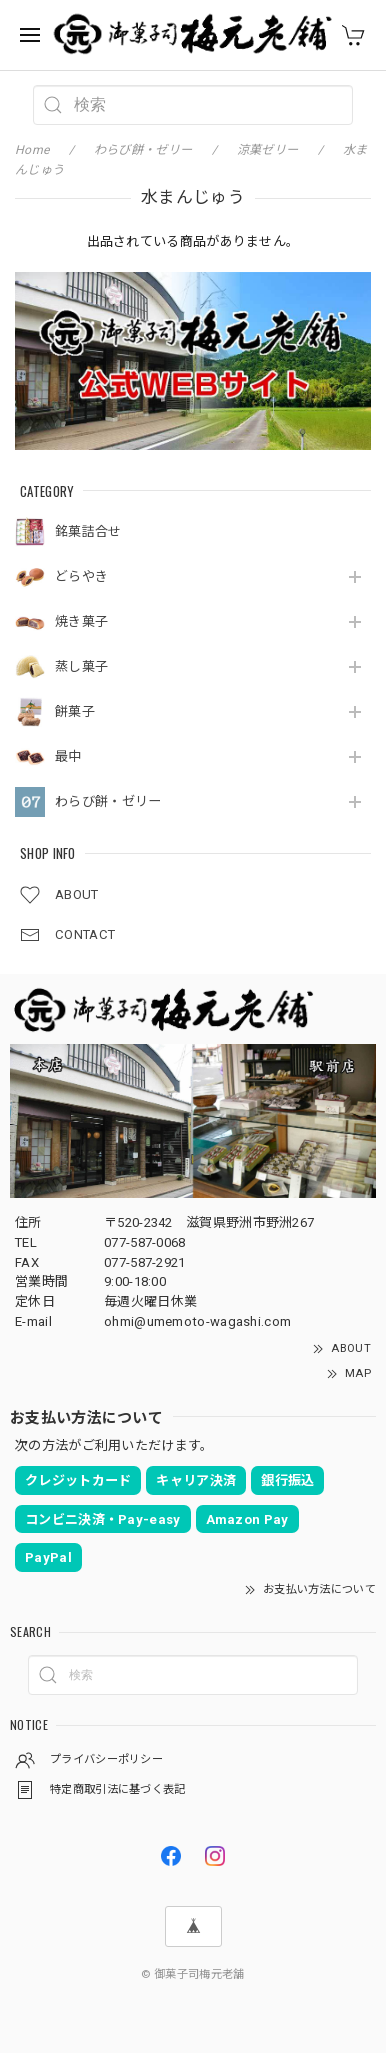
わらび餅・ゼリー (108, 801)
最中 (68, 756)
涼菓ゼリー (268, 150)
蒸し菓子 (81, 666)
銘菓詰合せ (88, 531)
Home (32, 150)
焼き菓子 (81, 621)
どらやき (81, 576)
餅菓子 (75, 711)
